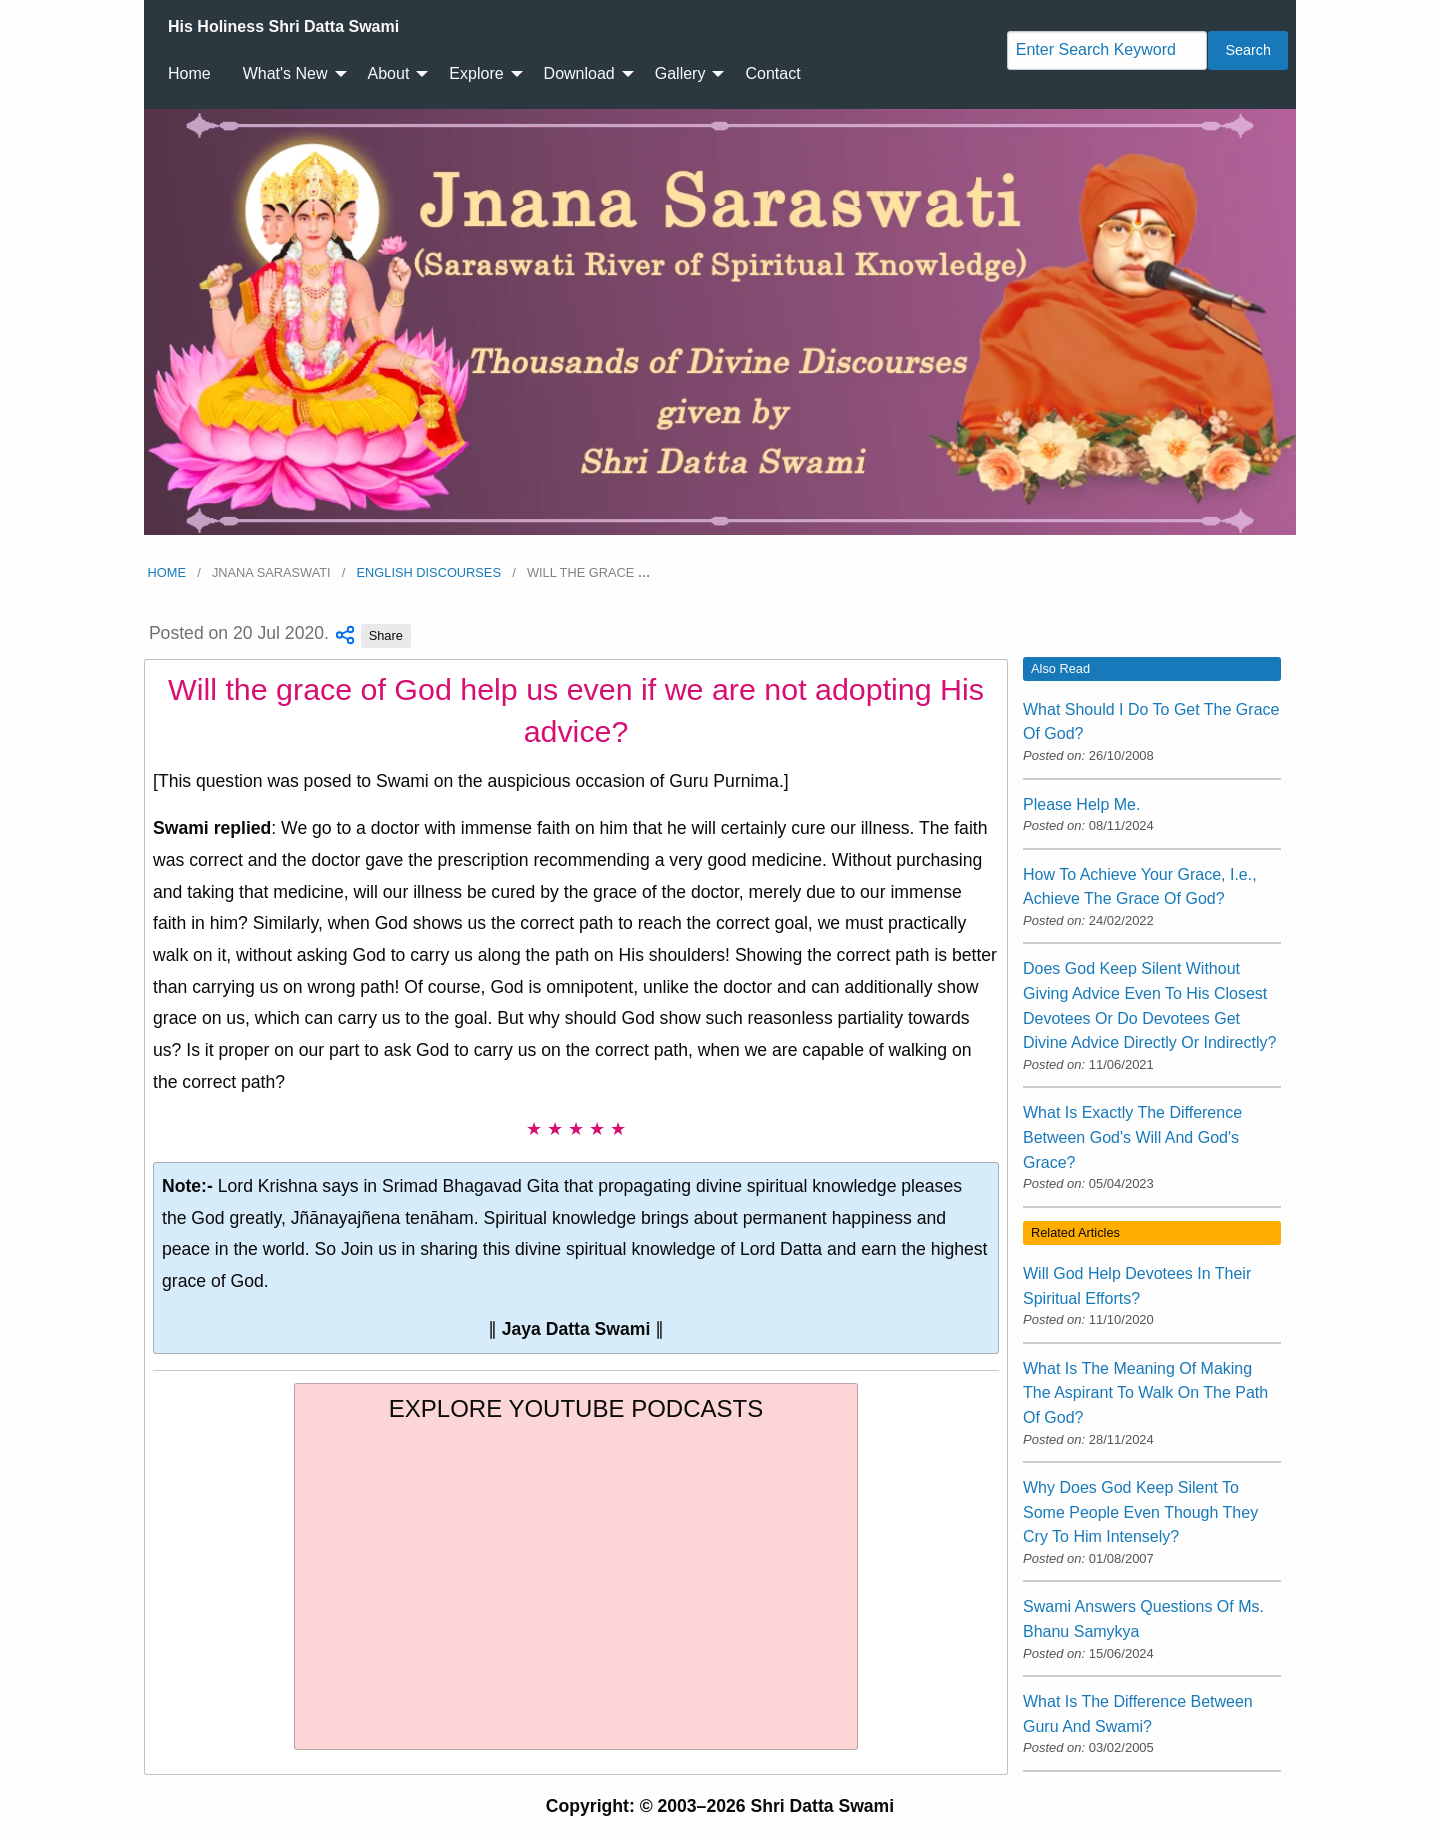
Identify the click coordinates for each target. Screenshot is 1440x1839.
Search (1248, 50)
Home (189, 73)
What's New (285, 73)
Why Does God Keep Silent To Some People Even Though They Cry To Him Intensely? (1140, 1512)
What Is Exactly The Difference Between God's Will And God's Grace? (1132, 1137)
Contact (772, 73)
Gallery (680, 73)
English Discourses (429, 572)
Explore (476, 73)
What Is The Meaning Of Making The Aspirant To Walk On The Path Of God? (1145, 1393)
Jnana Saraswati (271, 572)
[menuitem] (283, 27)
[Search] (1107, 50)
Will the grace (589, 572)
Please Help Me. (1081, 804)
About (389, 73)
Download (579, 73)
